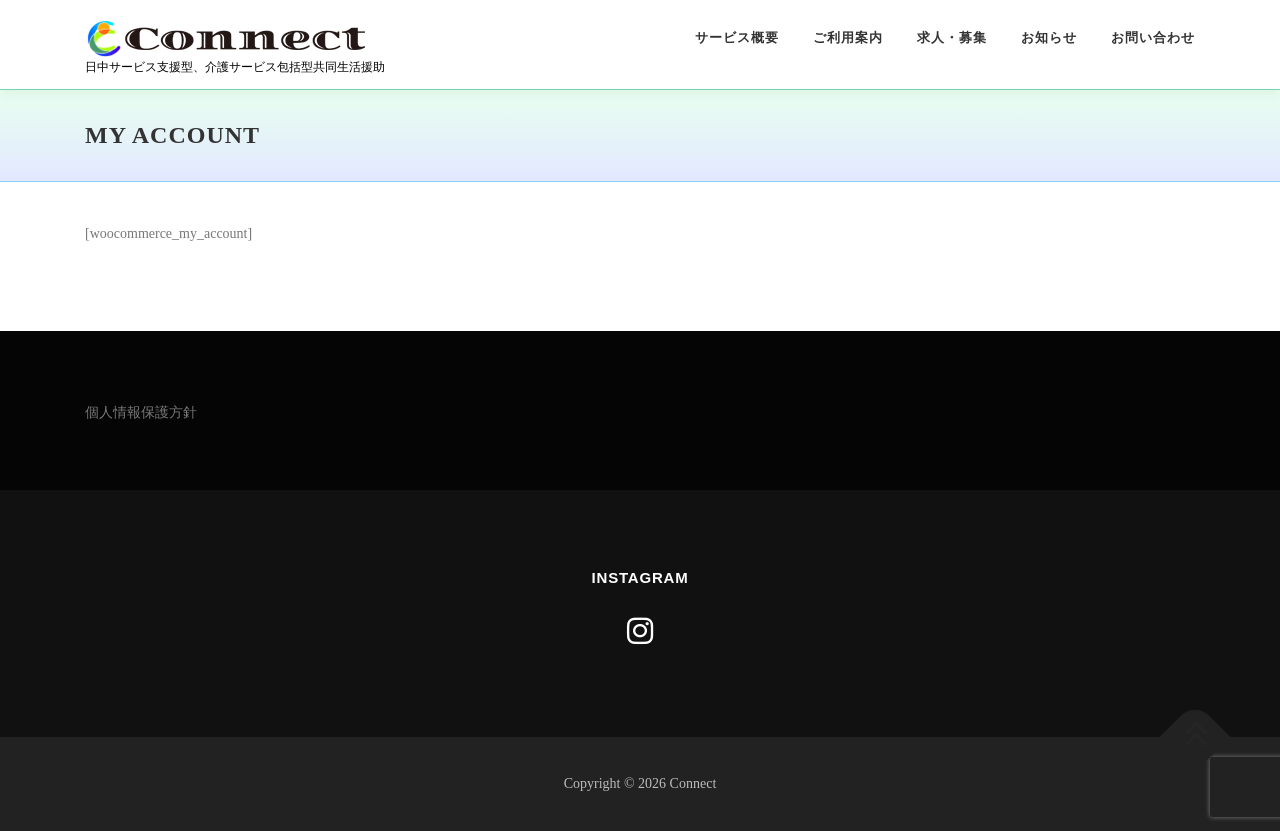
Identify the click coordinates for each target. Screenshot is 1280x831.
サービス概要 (737, 37)
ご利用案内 (848, 37)
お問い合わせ (1153, 37)
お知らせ (1049, 37)
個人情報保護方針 (141, 412)
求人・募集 (952, 37)
